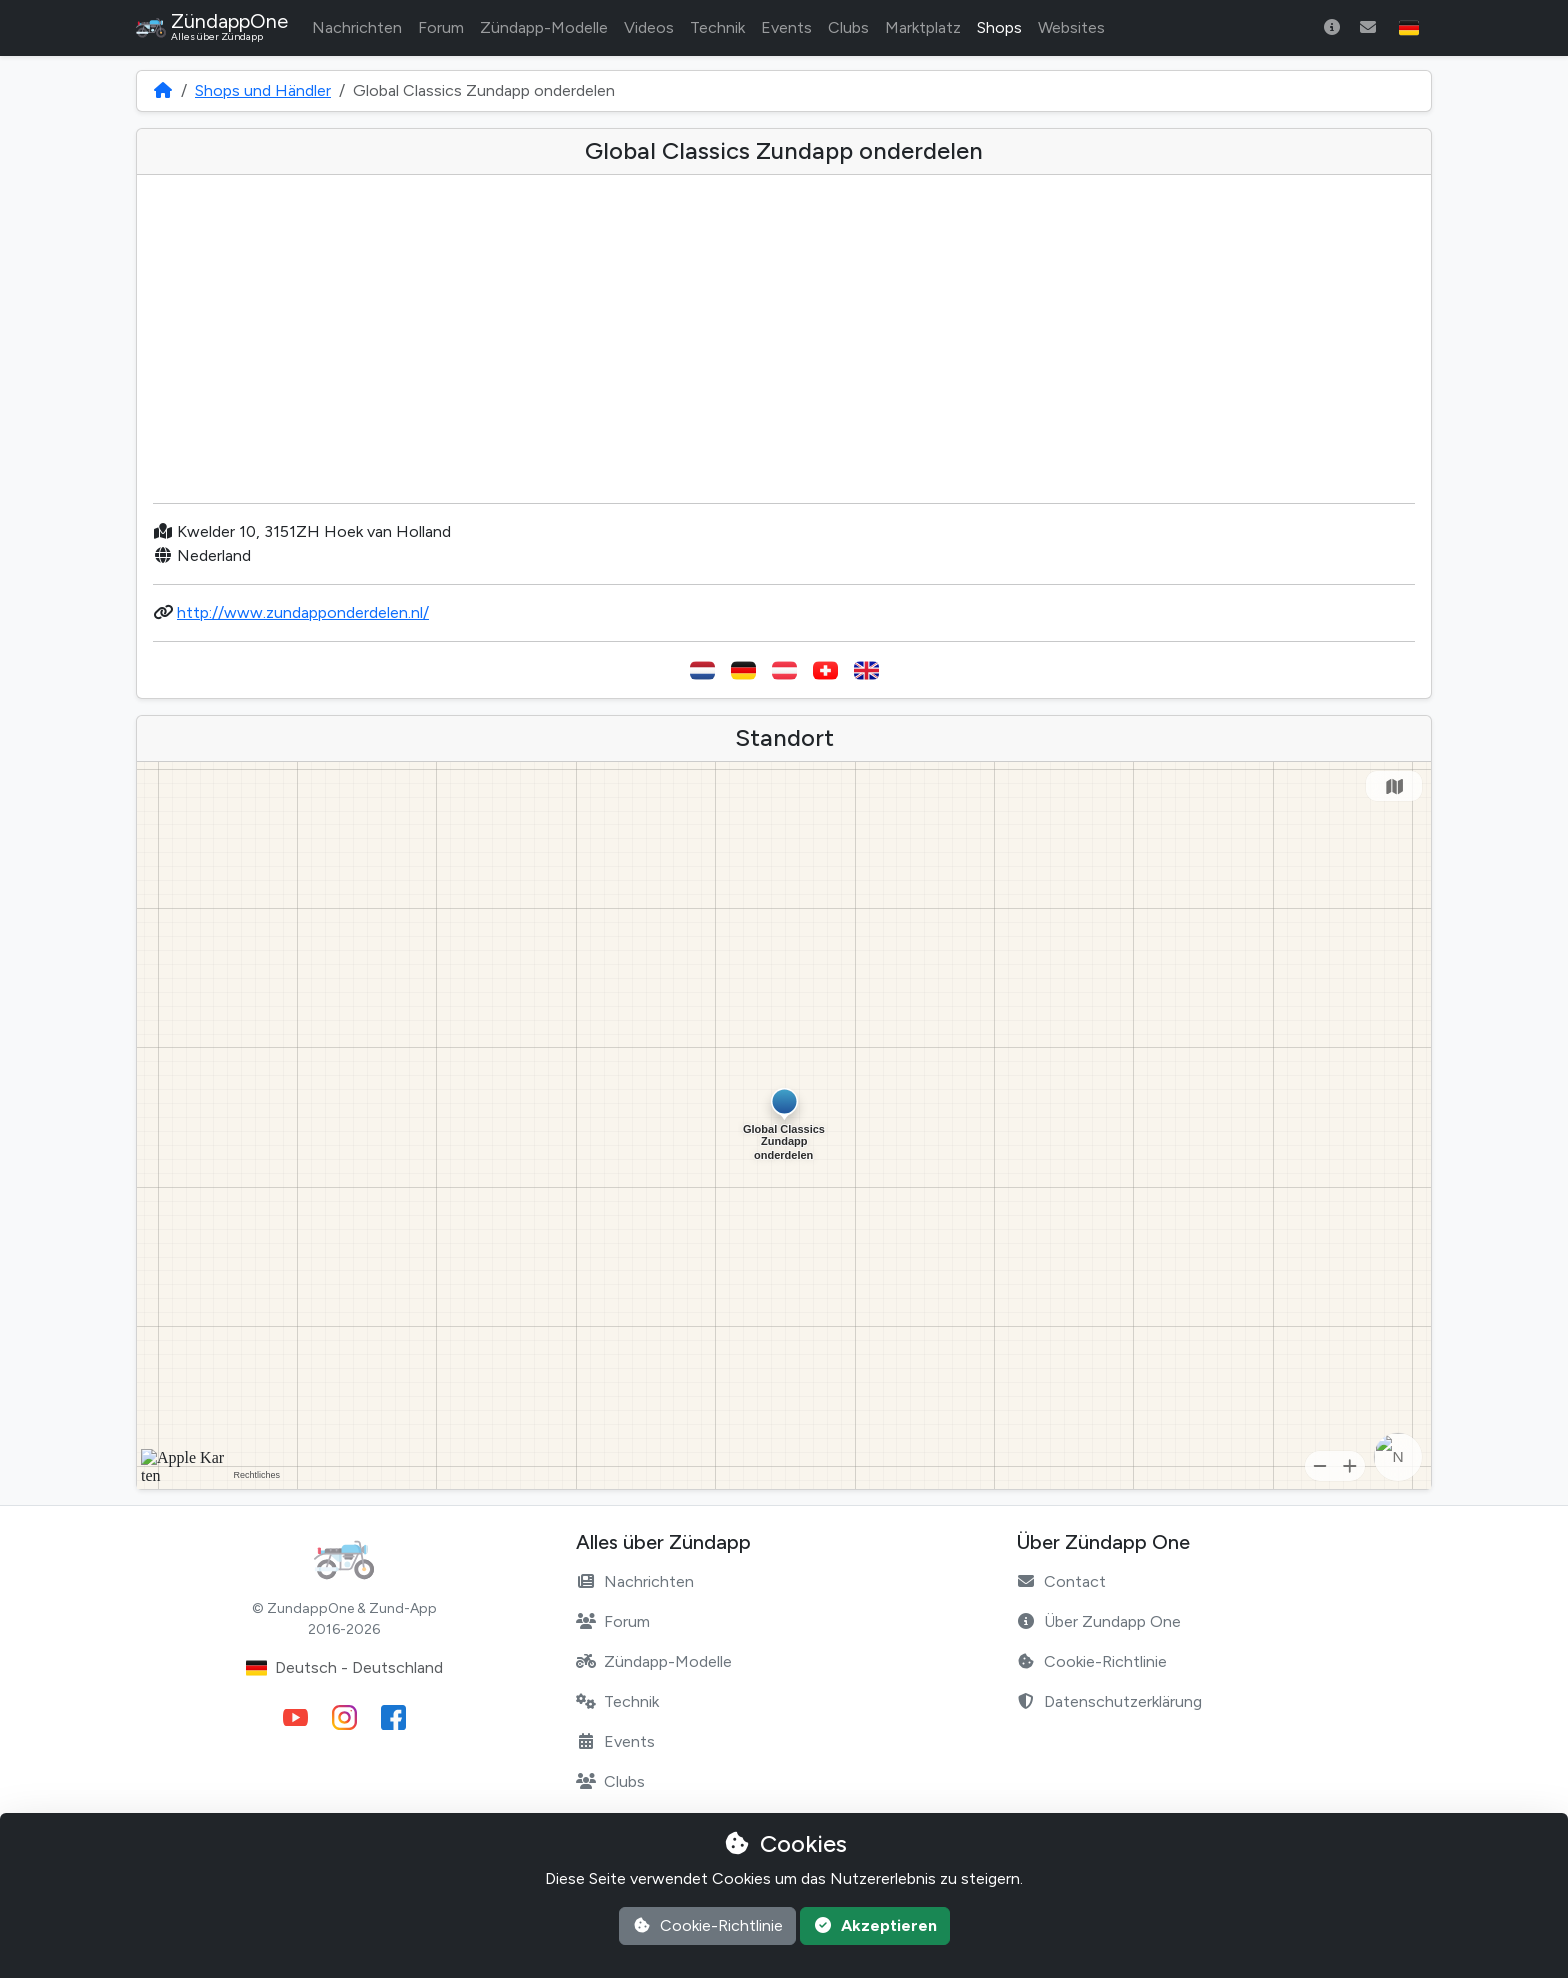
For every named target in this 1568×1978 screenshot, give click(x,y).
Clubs (848, 27)
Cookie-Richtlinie (1091, 1661)
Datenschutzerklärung (1109, 1701)
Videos (649, 27)
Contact (1061, 1581)
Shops (999, 27)
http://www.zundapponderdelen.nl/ (303, 612)
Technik (717, 27)
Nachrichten (357, 27)
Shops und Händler (263, 90)
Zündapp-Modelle (544, 27)
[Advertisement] (784, 347)
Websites (1071, 27)
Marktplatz (923, 27)
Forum (441, 27)
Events (786, 27)
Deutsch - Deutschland (344, 1668)
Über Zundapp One (1098, 1621)
